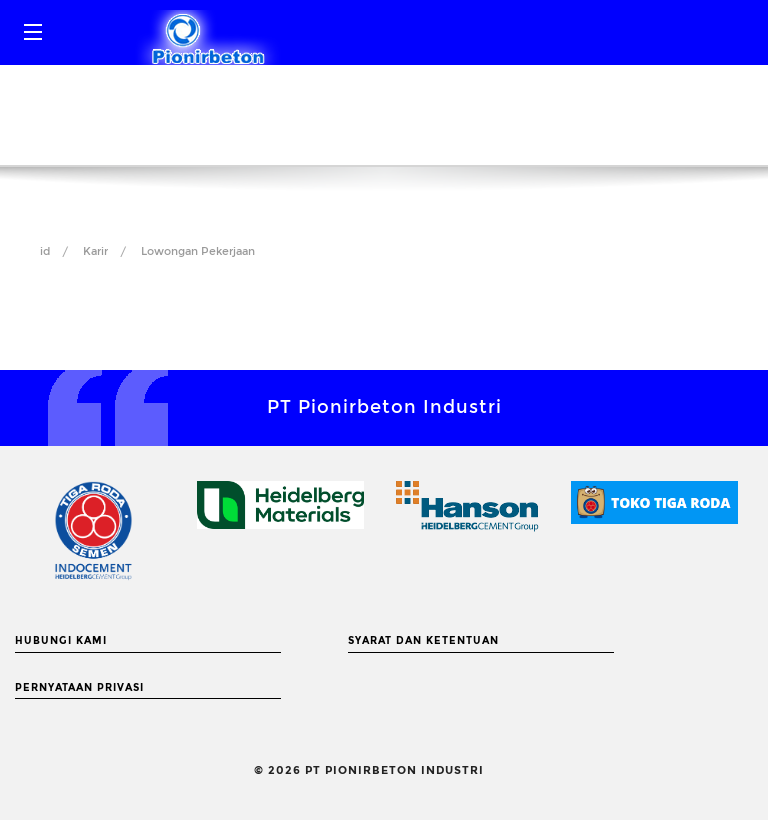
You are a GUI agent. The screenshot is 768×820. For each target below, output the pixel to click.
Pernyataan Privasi (79, 688)
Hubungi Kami (61, 641)
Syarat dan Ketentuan (423, 641)
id (45, 251)
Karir (95, 251)
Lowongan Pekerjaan (198, 251)
